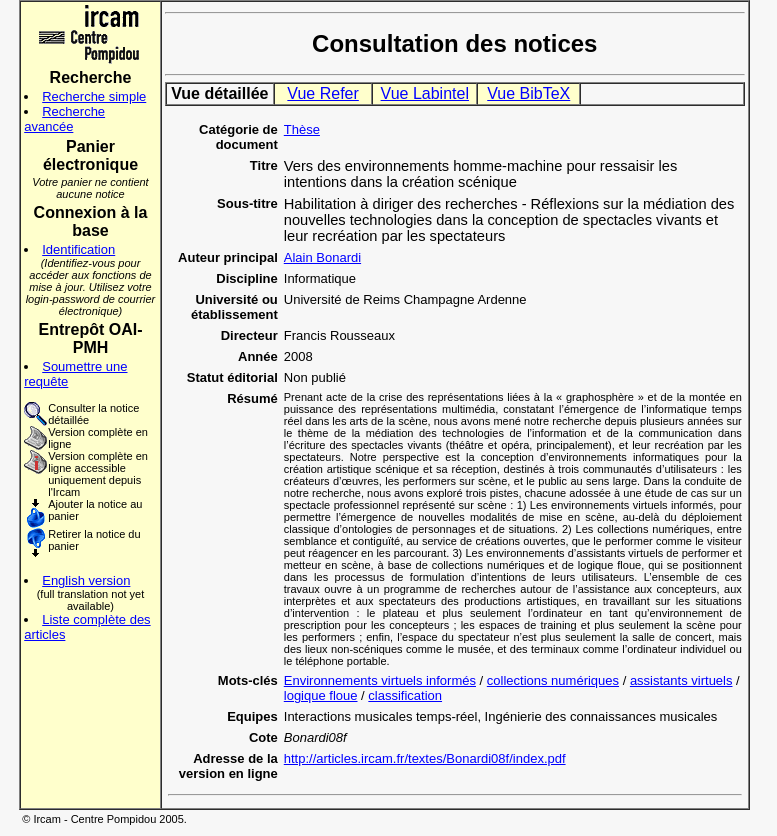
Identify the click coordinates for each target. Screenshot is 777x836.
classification (405, 695)
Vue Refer (322, 93)
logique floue (321, 695)
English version (86, 580)
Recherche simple (94, 96)
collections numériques (553, 680)
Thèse (302, 129)
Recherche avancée (64, 119)
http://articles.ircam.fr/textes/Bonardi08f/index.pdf (425, 758)
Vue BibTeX (528, 93)
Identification (78, 249)
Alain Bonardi (322, 257)
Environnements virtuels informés (380, 680)
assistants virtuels (681, 680)
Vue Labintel (425, 93)
